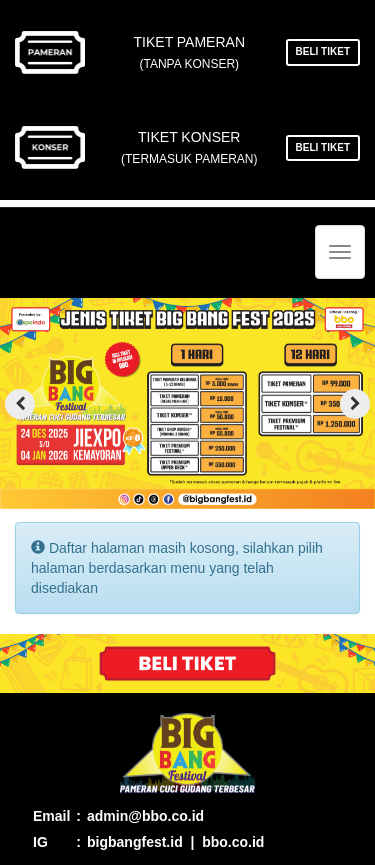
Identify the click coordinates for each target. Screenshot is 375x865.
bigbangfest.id (135, 842)
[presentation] (20, 404)
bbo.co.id (233, 842)
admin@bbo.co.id (145, 816)
